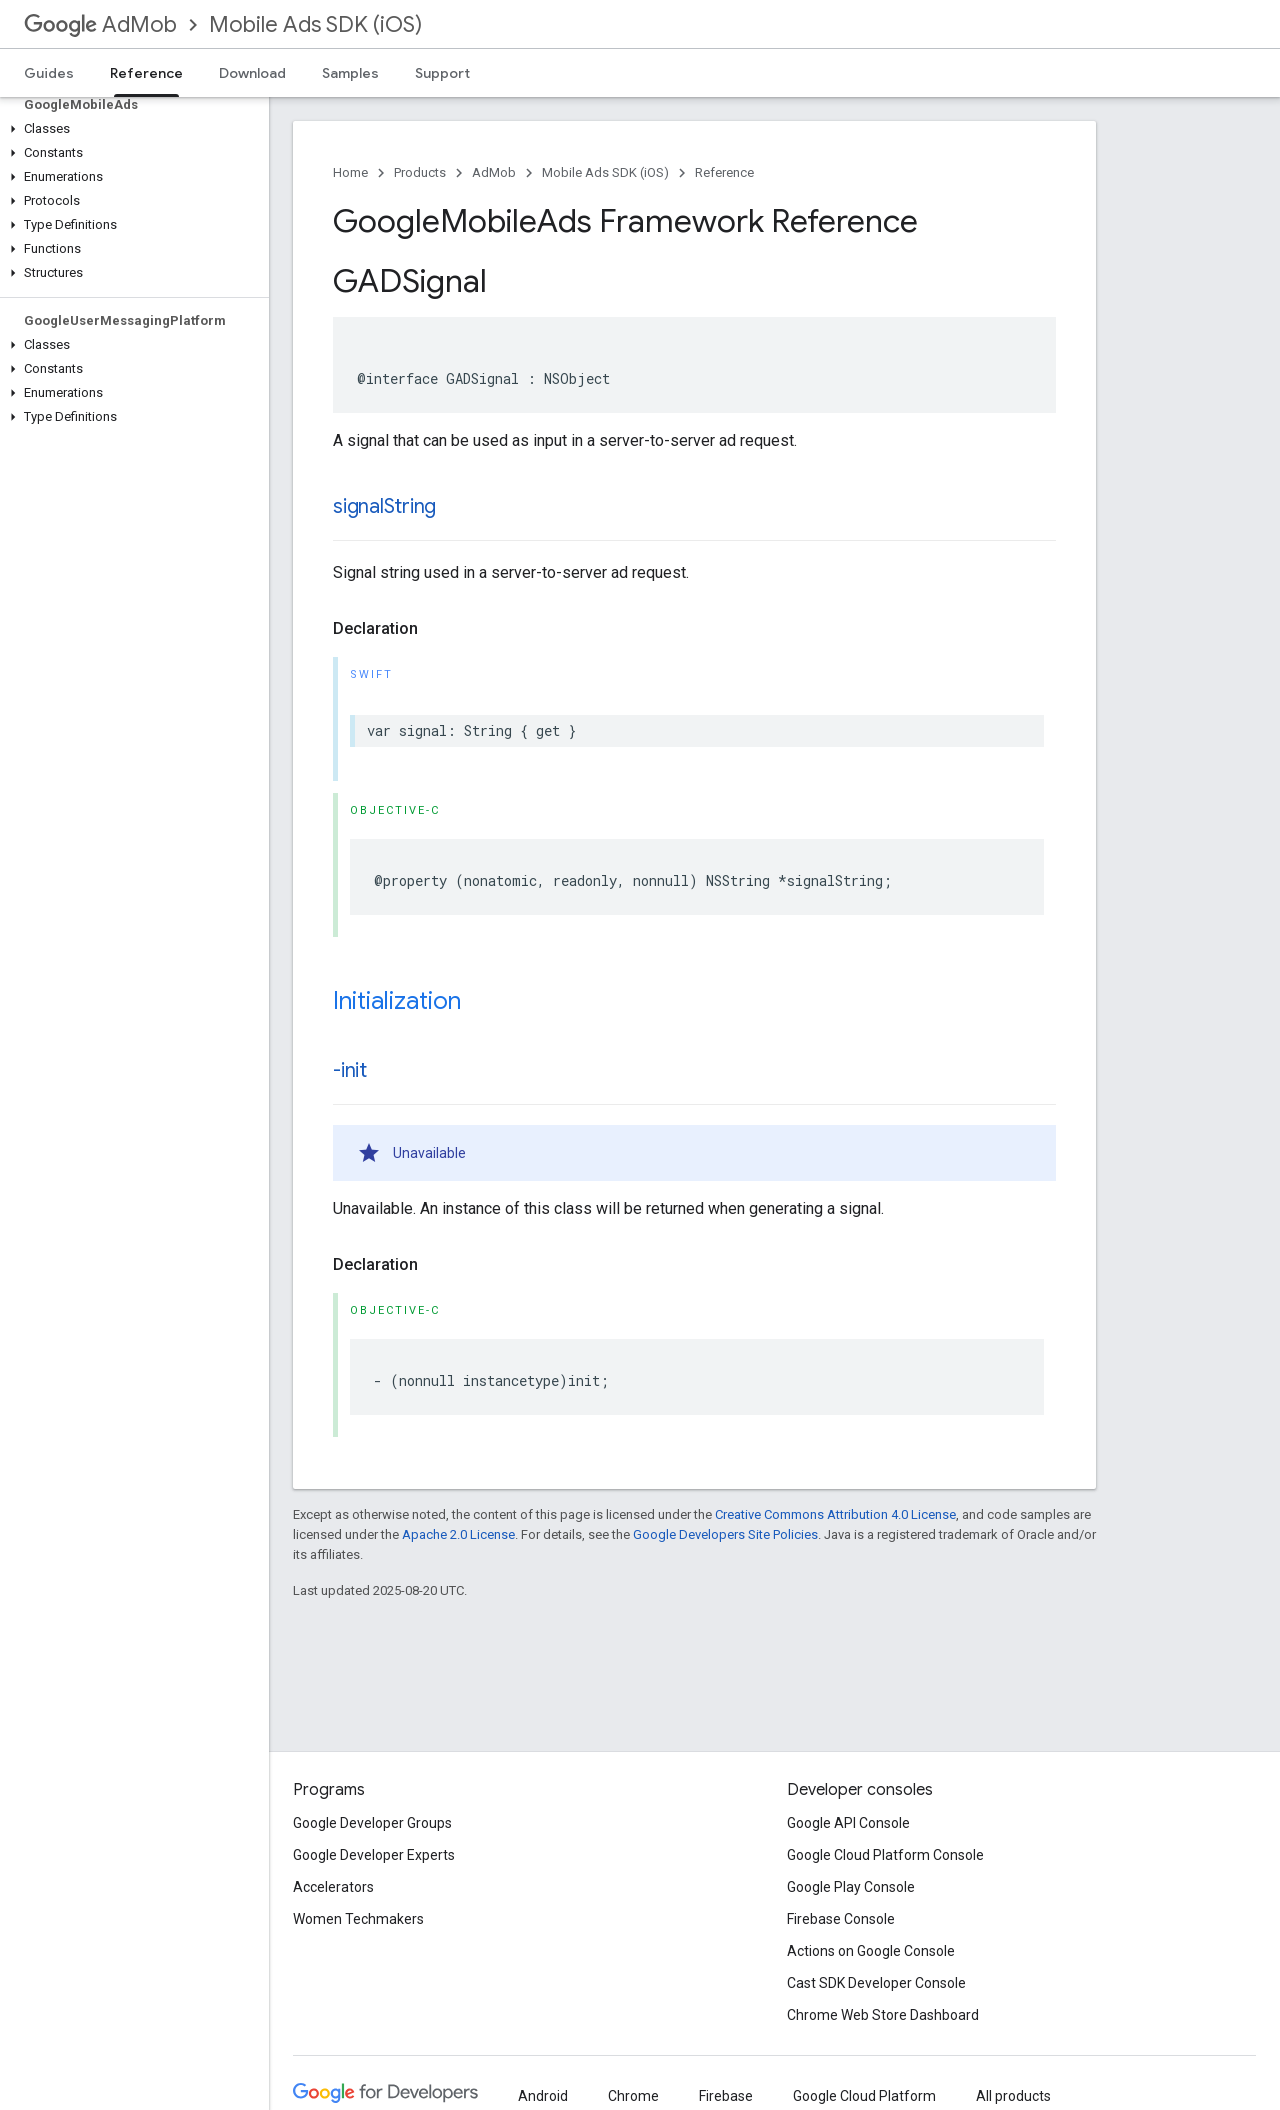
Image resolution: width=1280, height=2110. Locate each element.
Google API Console (848, 1823)
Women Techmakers (358, 1919)
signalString (384, 506)
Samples (350, 73)
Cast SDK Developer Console (876, 1983)
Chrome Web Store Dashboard (883, 2015)
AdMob (100, 24)
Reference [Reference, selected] (146, 73)
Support (442, 73)
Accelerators (333, 1887)
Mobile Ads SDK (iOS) (315, 24)
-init (350, 1070)
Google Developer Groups (372, 1823)
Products (420, 172)
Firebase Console (841, 1919)
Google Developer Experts (374, 1855)
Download (252, 73)
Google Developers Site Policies (725, 1534)
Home (350, 172)
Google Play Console (851, 1887)
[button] (130, 129)
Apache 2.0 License (458, 1534)
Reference (724, 172)
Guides (49, 73)
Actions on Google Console (871, 1951)
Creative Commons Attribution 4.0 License (835, 1514)
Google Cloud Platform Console (885, 1855)
